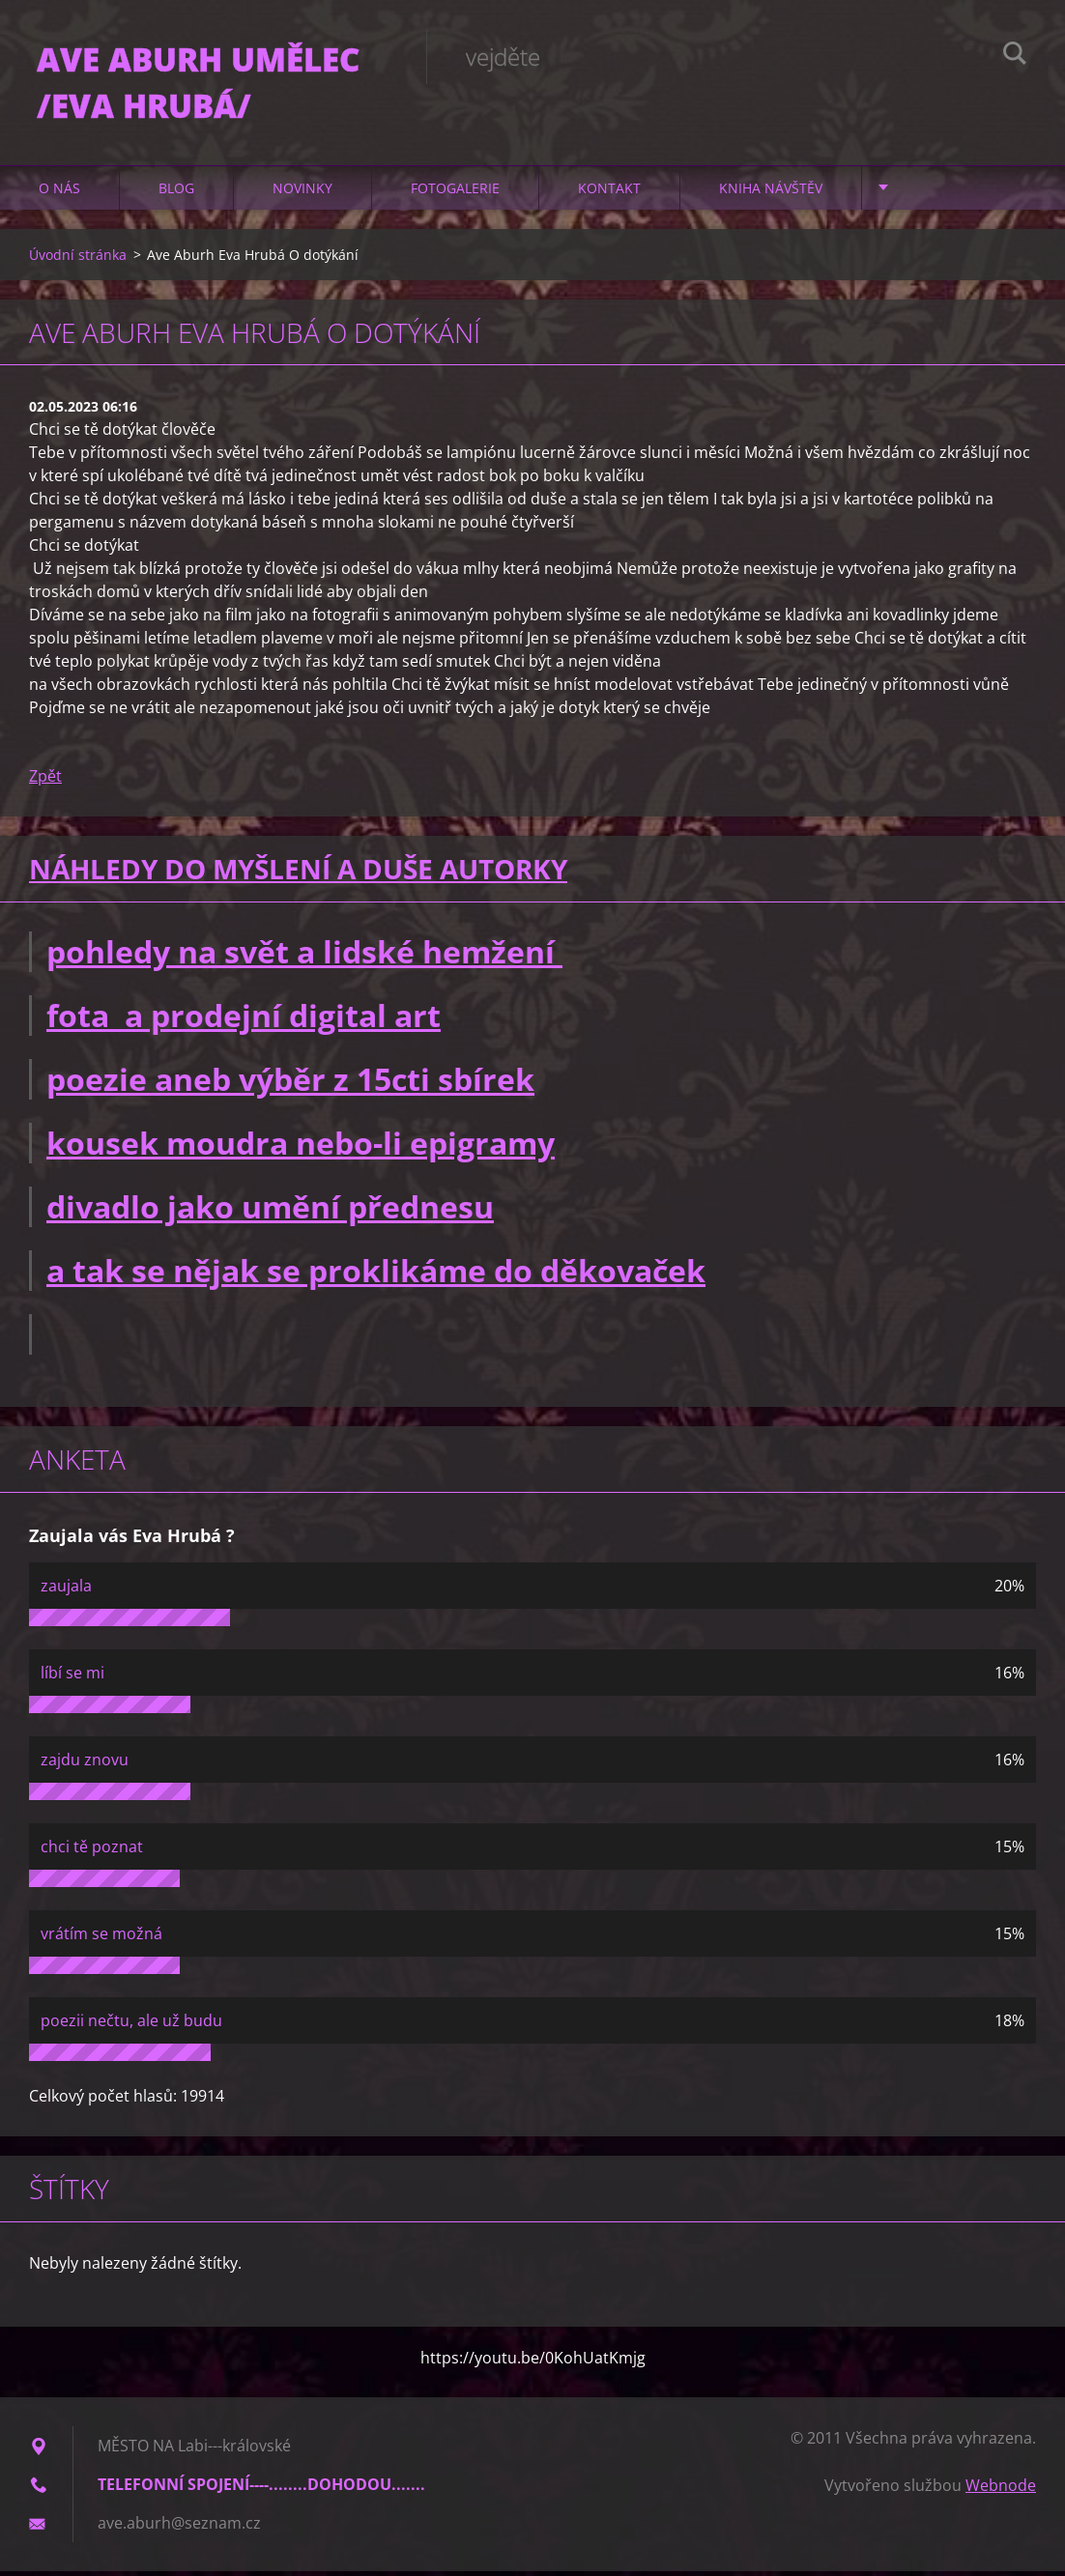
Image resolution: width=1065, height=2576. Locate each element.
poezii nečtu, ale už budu (131, 2025)
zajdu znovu (85, 1764)
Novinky (302, 193)
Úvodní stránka (78, 259)
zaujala (66, 1590)
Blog (176, 193)
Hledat (1014, 56)
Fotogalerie (455, 193)
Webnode (1000, 2490)
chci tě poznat (92, 1851)
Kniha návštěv (770, 193)
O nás (59, 193)
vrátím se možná (101, 1938)
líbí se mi (72, 1677)
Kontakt (609, 193)
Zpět (45, 781)
